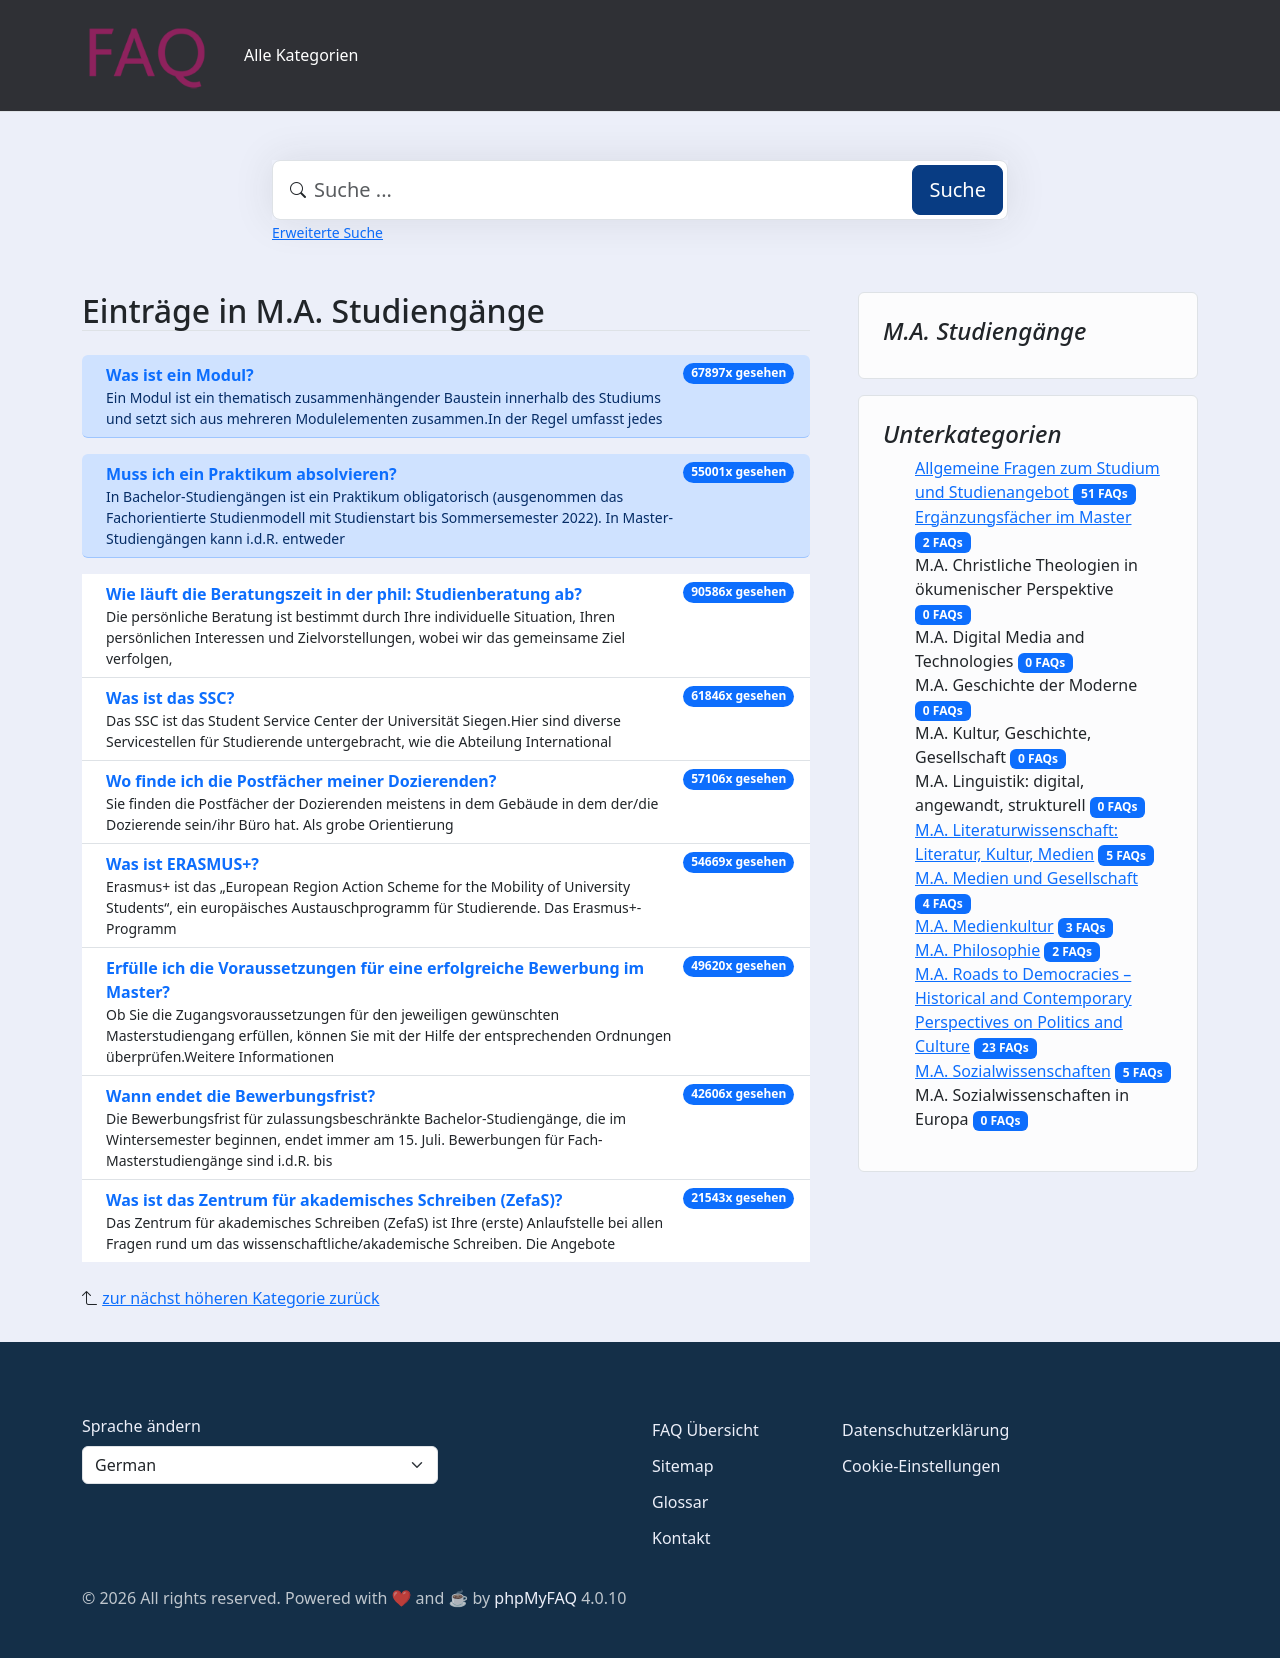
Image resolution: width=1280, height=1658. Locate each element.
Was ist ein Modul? (180, 375)
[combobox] (640, 190)
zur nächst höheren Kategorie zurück (240, 1298)
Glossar (680, 1502)
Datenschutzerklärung (925, 1430)
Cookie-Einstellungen (921, 1466)
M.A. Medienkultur (984, 926)
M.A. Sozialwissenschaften (1013, 1071)
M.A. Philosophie (977, 950)
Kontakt (681, 1538)
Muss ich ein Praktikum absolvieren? (251, 474)
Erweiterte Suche (327, 232)
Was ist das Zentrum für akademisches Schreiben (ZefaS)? (334, 1200)
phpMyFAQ (535, 1598)
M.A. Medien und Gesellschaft (1026, 878)
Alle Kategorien (301, 55)
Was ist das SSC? (170, 698)
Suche (957, 189)
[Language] (260, 1465)
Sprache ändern (141, 1426)
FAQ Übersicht (705, 1430)
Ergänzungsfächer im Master (1023, 517)
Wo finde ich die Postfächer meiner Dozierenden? (301, 781)
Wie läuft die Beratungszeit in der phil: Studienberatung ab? (344, 594)
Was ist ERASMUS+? (182, 864)
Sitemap (683, 1466)
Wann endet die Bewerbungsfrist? (240, 1096)
